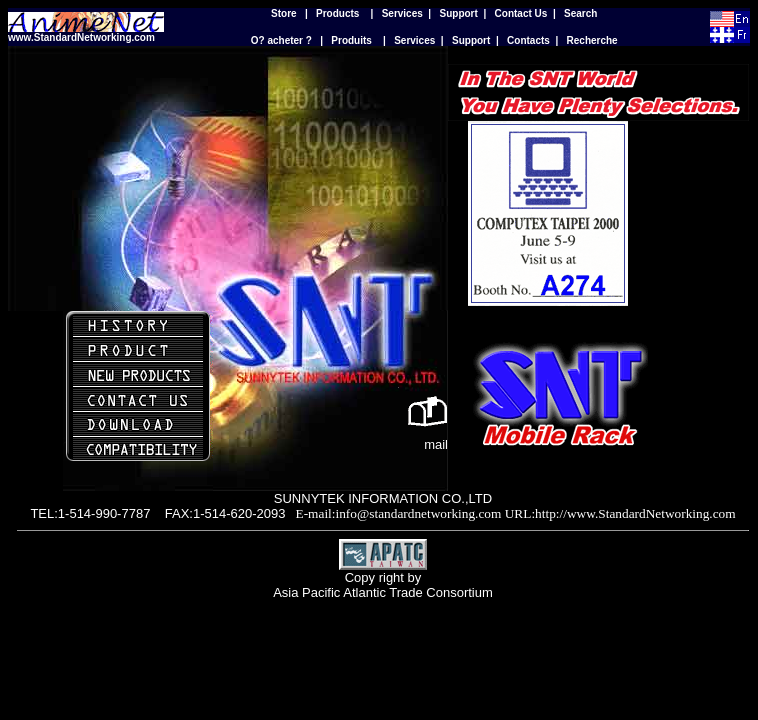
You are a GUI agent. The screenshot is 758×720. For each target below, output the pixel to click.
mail (436, 444)
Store (284, 13)
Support (459, 13)
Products (337, 13)
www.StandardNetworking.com (81, 37)
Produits (351, 40)
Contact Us (521, 13)
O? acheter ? (281, 40)
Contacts (528, 40)
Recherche (592, 40)
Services (402, 13)
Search (580, 13)
